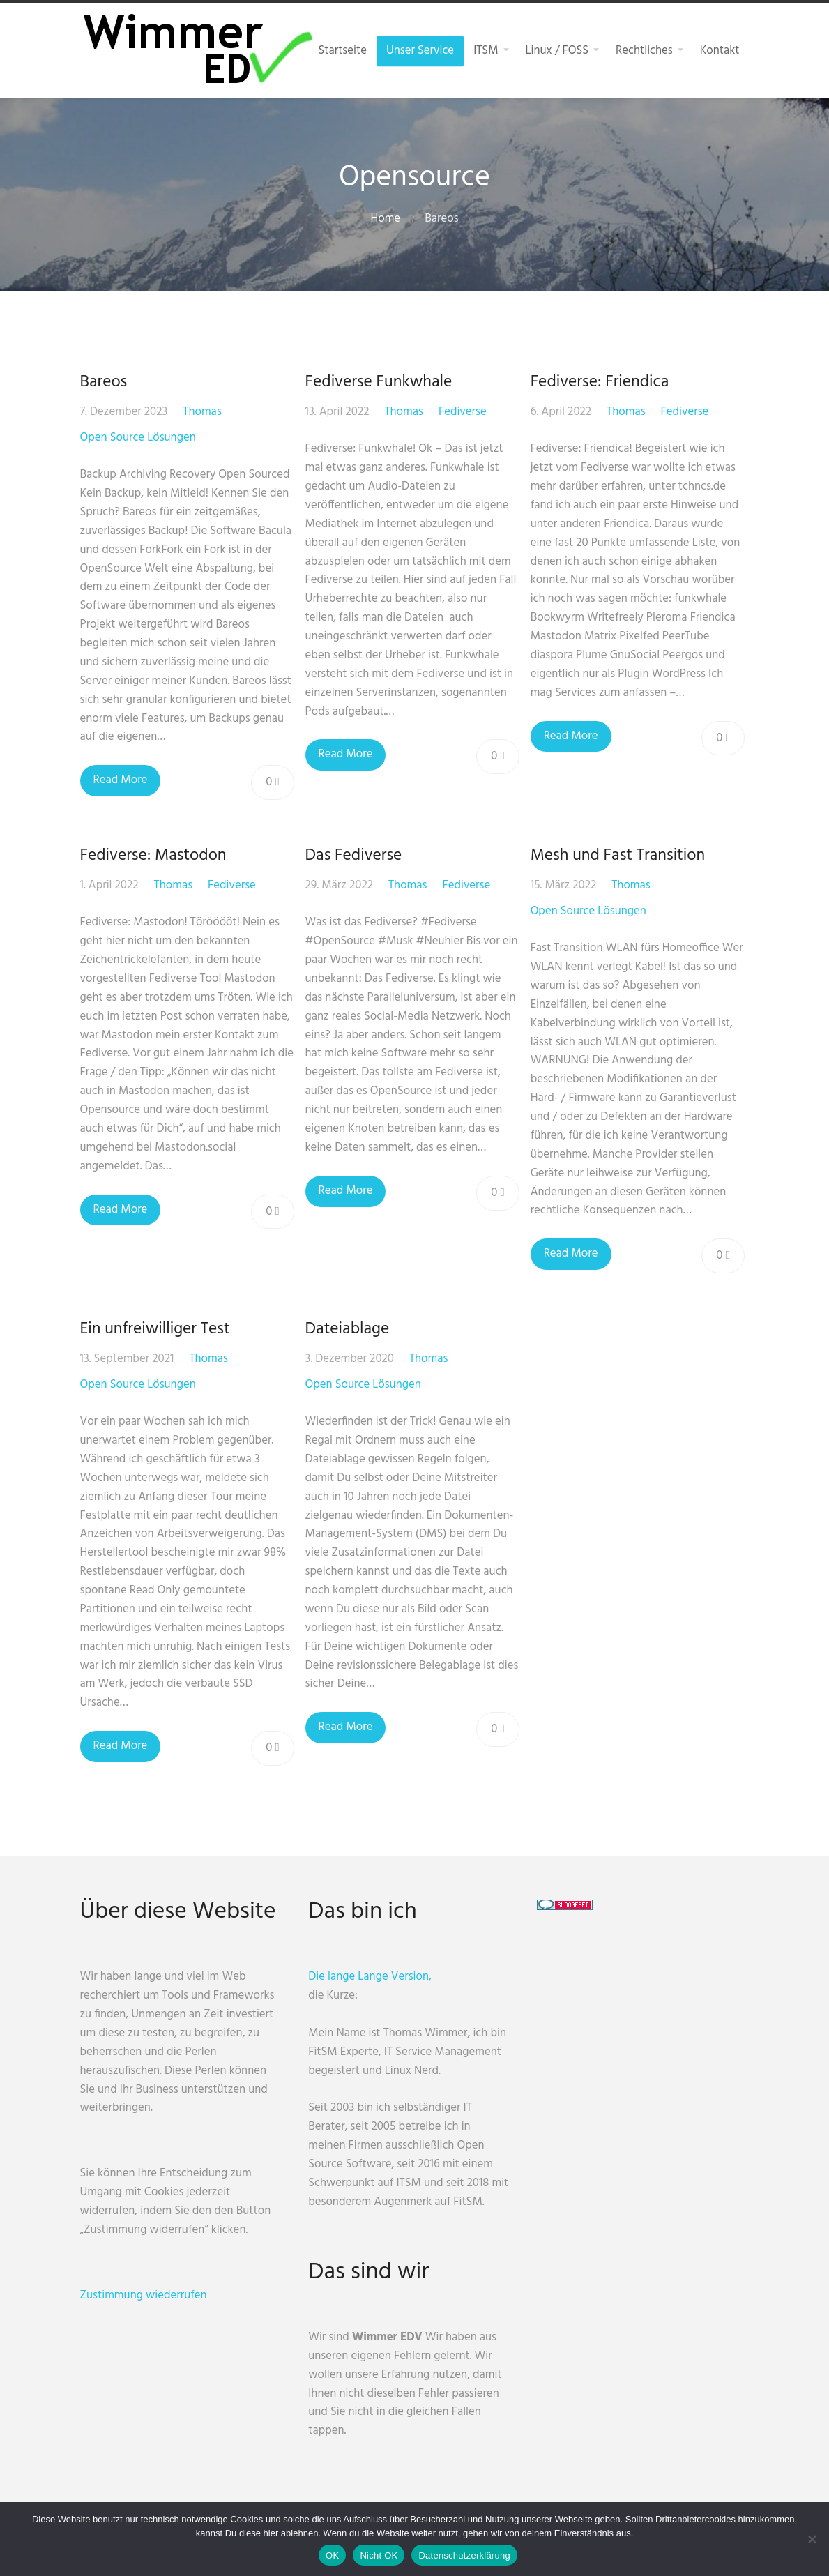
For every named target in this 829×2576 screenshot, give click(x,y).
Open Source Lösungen (138, 437)
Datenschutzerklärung (464, 2555)
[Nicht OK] (812, 2539)
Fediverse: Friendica (604, 382)
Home (385, 218)
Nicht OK (378, 2555)
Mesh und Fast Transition (622, 855)
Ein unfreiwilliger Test (155, 1329)
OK (332, 2555)
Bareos (104, 382)
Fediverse (465, 411)
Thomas (202, 411)
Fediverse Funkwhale (381, 382)
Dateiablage (349, 1329)
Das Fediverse (355, 855)
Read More (120, 780)
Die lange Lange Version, (376, 1976)
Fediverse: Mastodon (153, 855)
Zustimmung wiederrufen (143, 2295)
